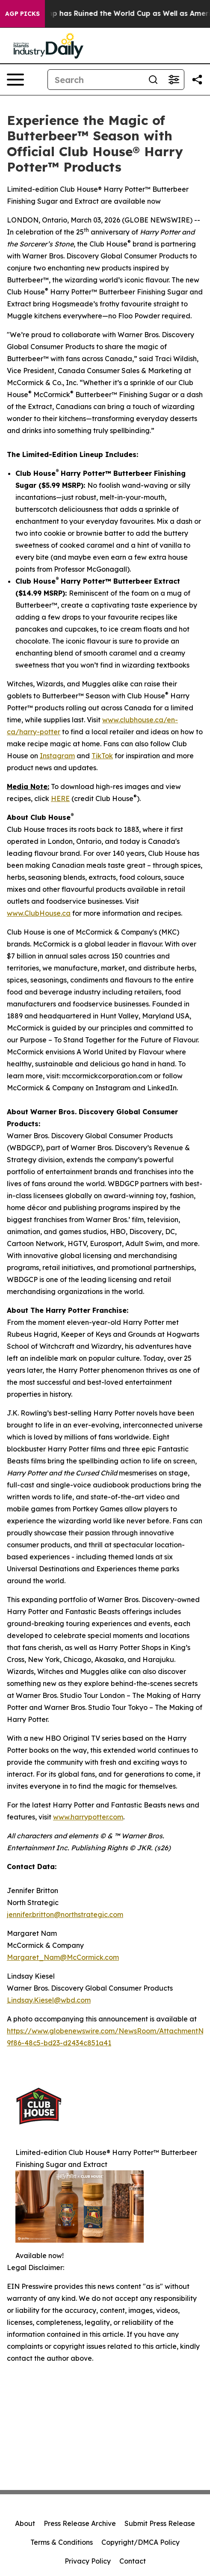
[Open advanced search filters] (173, 79)
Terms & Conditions (61, 2542)
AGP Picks (22, 14)
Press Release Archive (80, 2523)
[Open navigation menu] (15, 79)
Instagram (57, 755)
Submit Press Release (159, 2523)
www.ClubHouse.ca (39, 913)
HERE (60, 798)
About (25, 2523)
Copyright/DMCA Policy (140, 2542)
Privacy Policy (88, 2561)
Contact (132, 2561)
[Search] (95, 79)
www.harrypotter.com (88, 1817)
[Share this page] (197, 79)
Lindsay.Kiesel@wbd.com (49, 2000)
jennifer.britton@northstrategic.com (65, 1914)
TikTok (102, 755)
